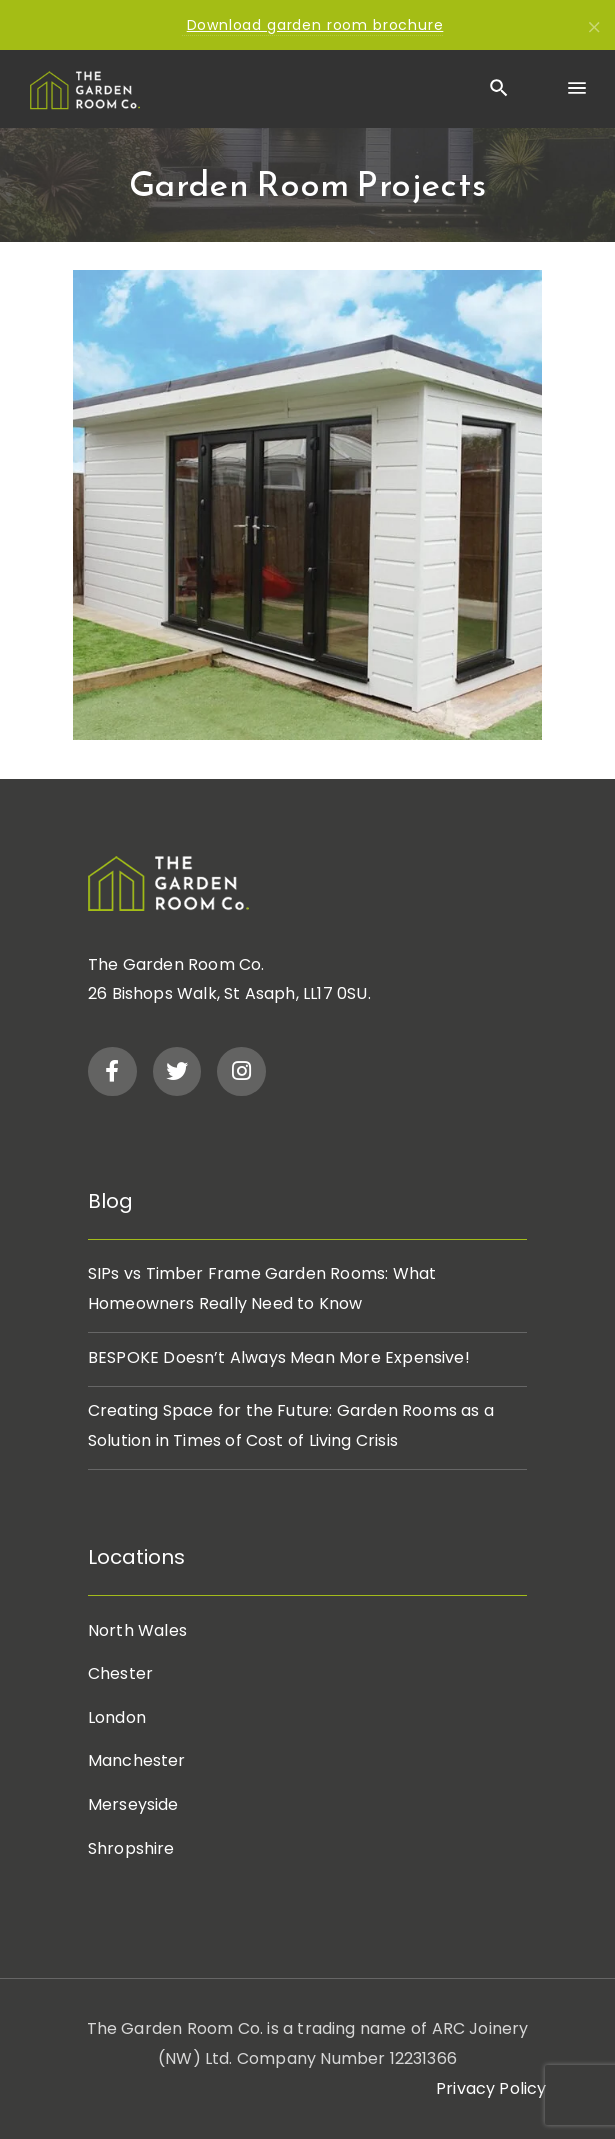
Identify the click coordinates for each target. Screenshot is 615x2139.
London (117, 1717)
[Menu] (576, 89)
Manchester (137, 1760)
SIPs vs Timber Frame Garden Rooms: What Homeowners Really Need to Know (262, 1288)
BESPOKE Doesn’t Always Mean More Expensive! (279, 1357)
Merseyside (133, 1804)
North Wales (137, 1630)
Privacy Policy (491, 2088)
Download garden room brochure (315, 25)
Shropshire (131, 1848)
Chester (120, 1673)
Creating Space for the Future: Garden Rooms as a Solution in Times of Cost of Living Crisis (291, 1425)
